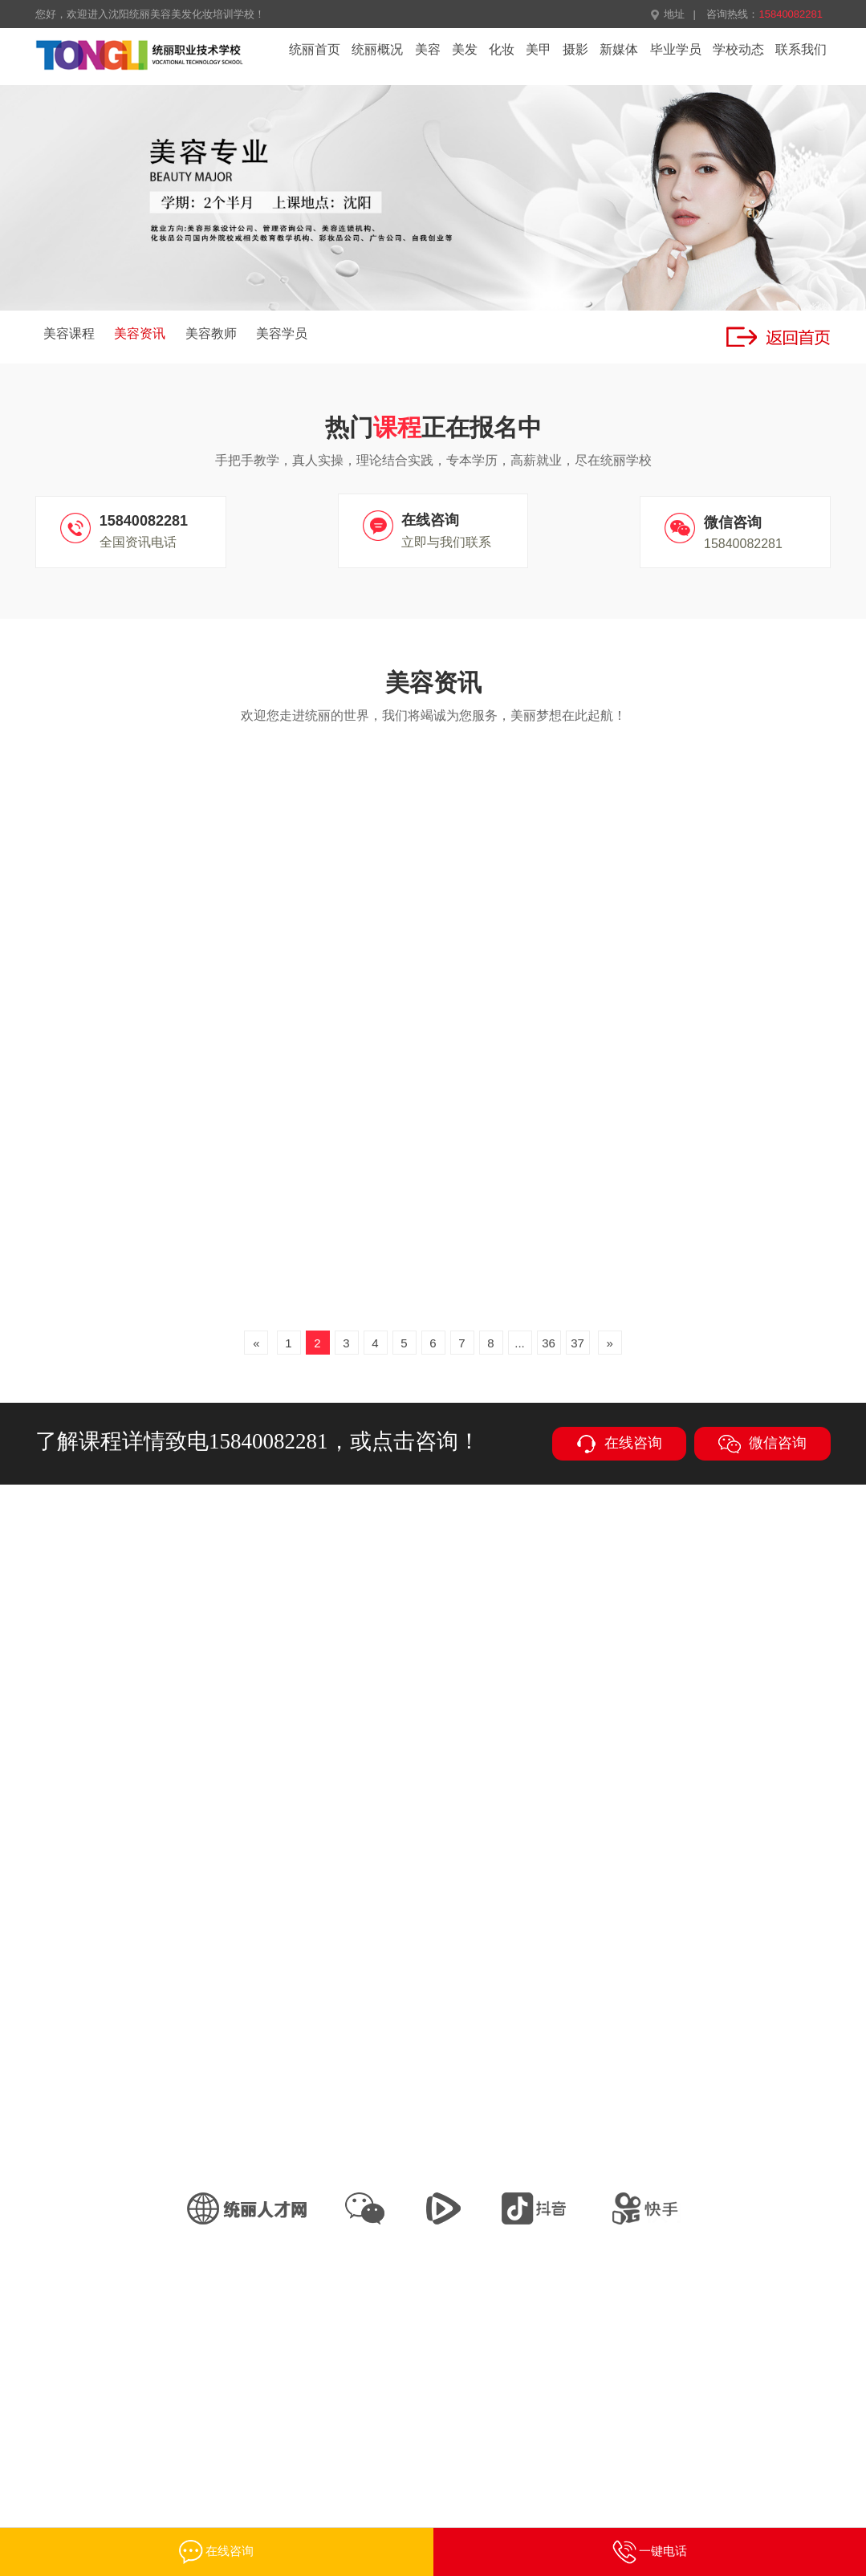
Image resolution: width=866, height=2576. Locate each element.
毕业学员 (675, 49)
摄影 (575, 49)
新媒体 (619, 49)
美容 (428, 49)
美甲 (538, 49)
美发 (465, 49)
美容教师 (211, 333)
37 (577, 1343)
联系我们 (801, 49)
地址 (667, 14)
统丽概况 (377, 49)
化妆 (501, 49)
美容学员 (281, 333)
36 (548, 1343)
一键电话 (649, 2552)
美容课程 (69, 333)
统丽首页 (314, 49)
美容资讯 (139, 333)
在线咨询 (619, 1444)
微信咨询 (762, 1444)
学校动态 (738, 49)
